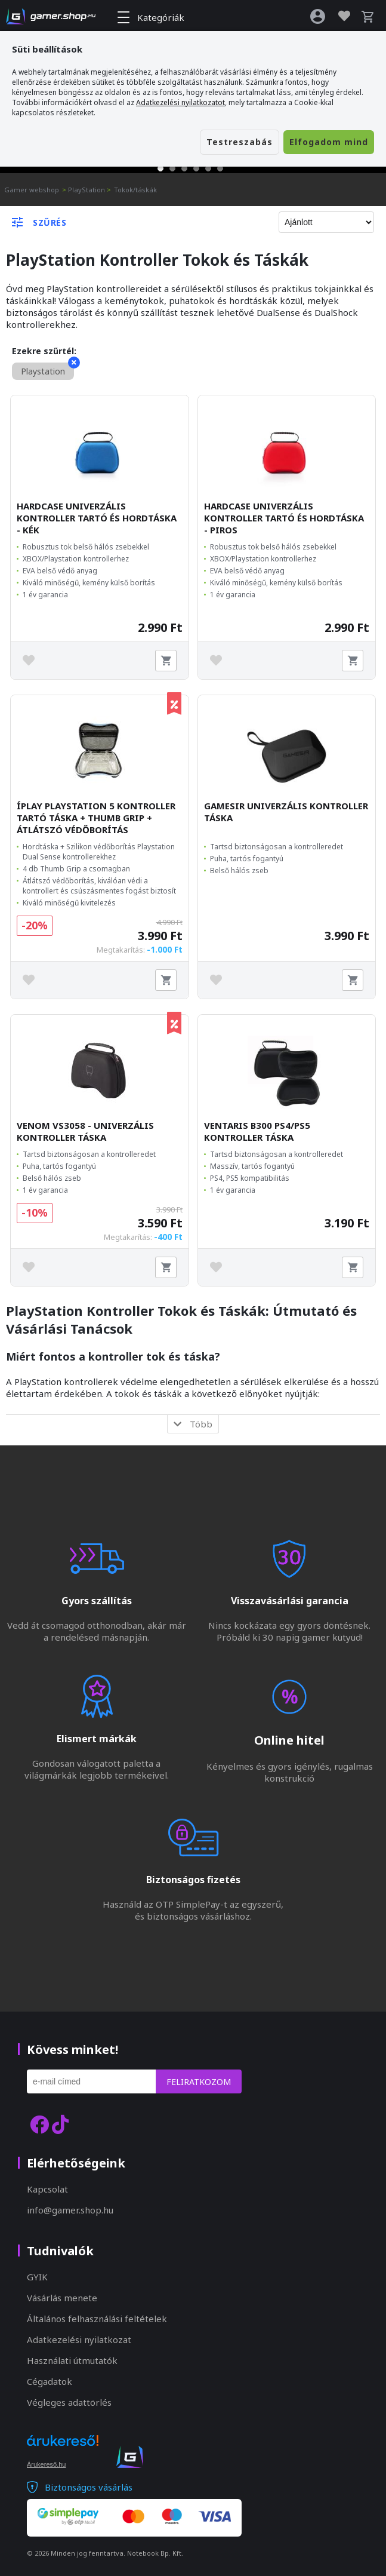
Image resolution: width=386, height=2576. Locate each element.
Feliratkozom (198, 2081)
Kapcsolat (47, 2189)
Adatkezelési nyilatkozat (79, 2339)
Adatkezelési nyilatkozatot (180, 102)
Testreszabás (239, 142)
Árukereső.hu (46, 2464)
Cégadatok (49, 2381)
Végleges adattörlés (69, 2402)
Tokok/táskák (135, 189)
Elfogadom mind (328, 142)
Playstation (47, 370)
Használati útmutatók (72, 2360)
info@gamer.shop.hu (70, 2210)
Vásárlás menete (62, 2298)
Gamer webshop (31, 189)
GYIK (37, 2277)
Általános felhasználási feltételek (97, 2319)
